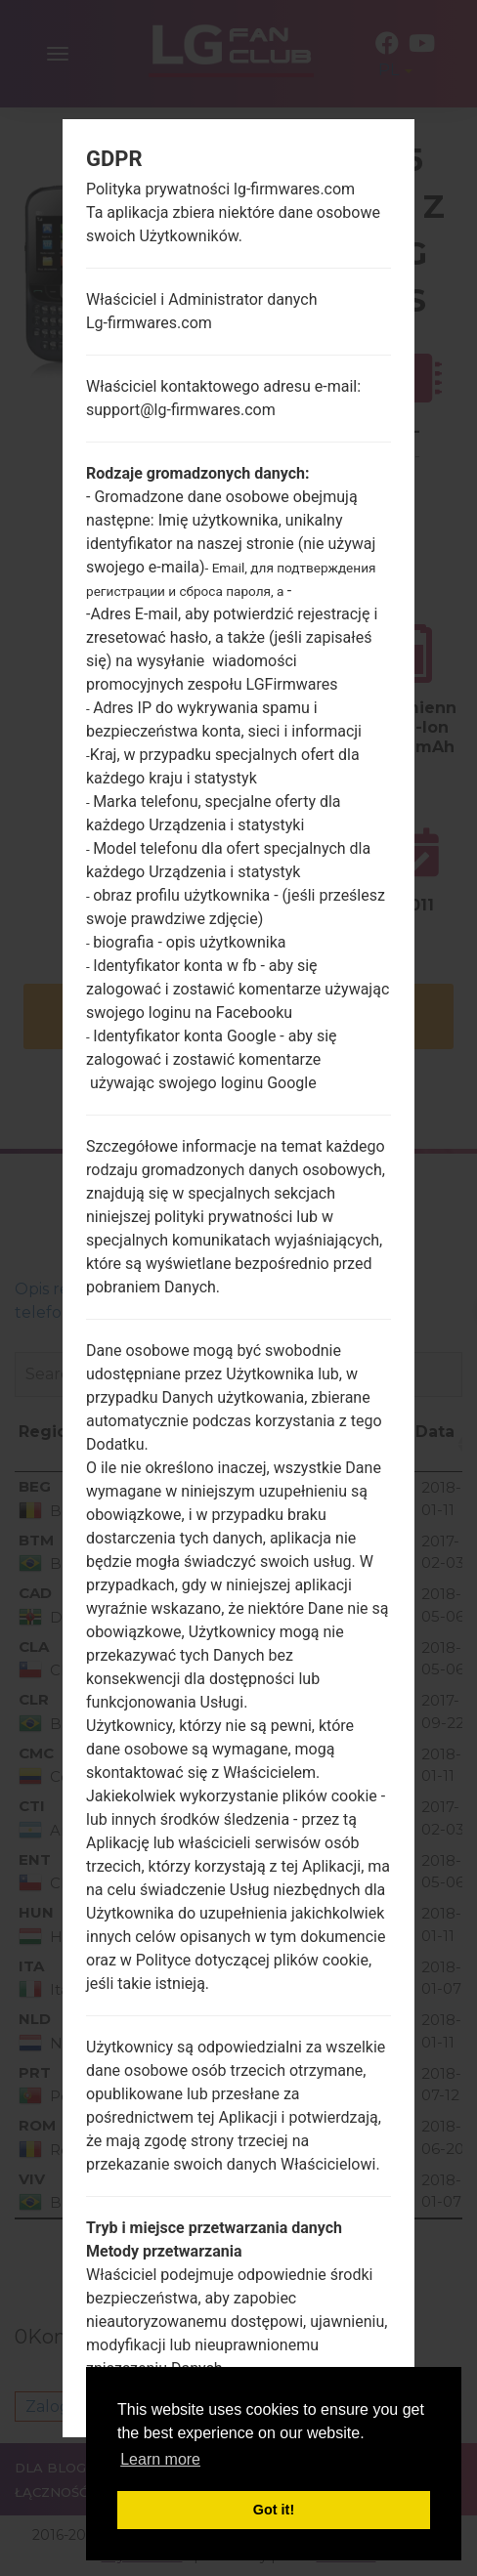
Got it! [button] (273, 2509)
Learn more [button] (160, 2459)
